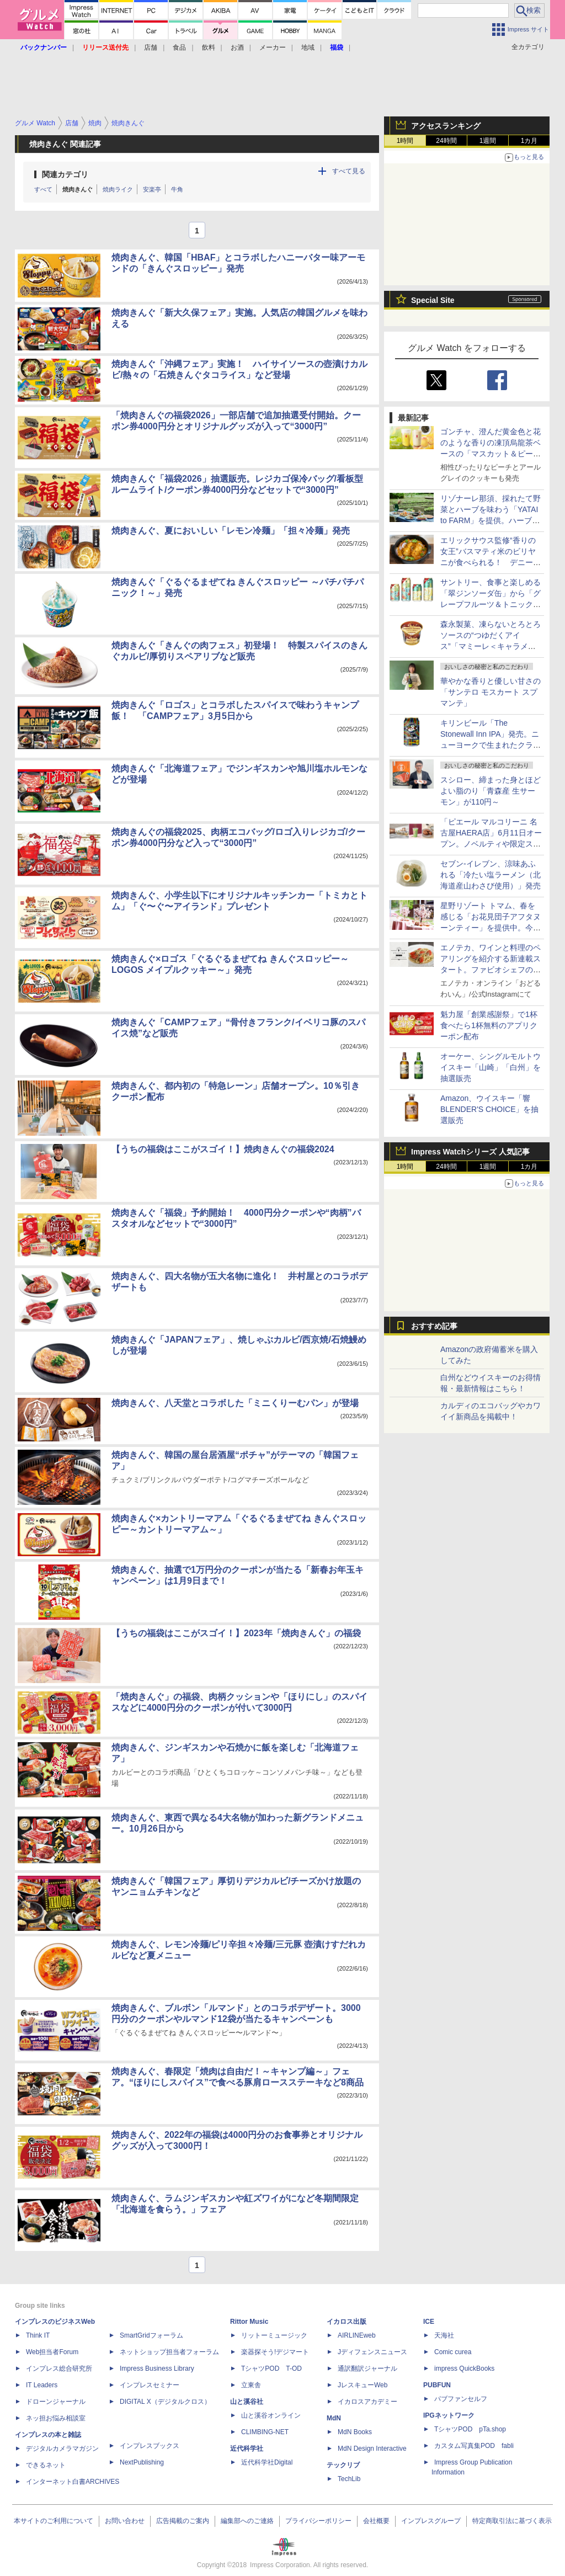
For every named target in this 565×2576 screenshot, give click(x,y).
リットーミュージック (274, 2335)
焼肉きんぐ (77, 189)
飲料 (208, 47)
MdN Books (355, 2432)
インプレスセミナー (149, 2385)
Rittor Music (249, 2321)
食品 (179, 47)
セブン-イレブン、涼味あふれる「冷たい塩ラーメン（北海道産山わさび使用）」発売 (490, 874)
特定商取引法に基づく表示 (512, 2521)
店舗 (150, 47)
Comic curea (452, 2352)
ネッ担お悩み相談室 (56, 2418)
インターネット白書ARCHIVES (72, 2481)
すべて (43, 189)
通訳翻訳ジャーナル (367, 2368)
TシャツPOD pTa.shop (470, 2429)
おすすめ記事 (434, 1326)
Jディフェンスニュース (372, 2352)
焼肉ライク (118, 189)
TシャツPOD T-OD (271, 2368)
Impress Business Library (157, 2368)
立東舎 (251, 2385)
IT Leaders (41, 2385)
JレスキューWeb (362, 2385)
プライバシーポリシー (318, 2521)
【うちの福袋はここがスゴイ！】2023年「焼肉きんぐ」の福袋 (236, 1633)
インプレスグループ (431, 2521)
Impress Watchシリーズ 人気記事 (470, 1151)
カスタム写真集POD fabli (474, 2446)
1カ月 (529, 141)
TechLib (349, 2479)
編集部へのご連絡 (247, 2521)
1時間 (405, 141)
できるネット (46, 2465)
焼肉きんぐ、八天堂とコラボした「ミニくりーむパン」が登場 (235, 1403)
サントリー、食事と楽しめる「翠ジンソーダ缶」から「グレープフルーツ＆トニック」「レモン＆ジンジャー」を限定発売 (490, 604)
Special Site (433, 300)
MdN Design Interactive (372, 2448)
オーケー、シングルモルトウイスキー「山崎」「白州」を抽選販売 (490, 1067)
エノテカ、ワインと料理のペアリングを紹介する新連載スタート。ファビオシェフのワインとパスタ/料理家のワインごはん (490, 969)
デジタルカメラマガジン (62, 2448)
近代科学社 (246, 2448)
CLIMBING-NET (265, 2432)
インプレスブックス (149, 2446)
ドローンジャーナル (56, 2401)
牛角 (177, 189)
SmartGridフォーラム (151, 2335)
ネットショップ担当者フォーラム (169, 2352)
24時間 (446, 141)
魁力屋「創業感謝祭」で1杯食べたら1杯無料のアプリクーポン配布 (488, 1025)
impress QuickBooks (464, 2368)
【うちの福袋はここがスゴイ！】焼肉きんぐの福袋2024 (222, 1149)
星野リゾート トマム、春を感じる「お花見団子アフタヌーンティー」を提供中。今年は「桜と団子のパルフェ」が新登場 (490, 927)
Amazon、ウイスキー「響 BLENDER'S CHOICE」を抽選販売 (489, 1109)
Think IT (38, 2335)
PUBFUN (437, 2385)
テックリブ (343, 2465)
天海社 (444, 2335)
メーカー (272, 47)
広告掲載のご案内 (182, 2521)
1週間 (488, 141)
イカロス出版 (346, 2321)
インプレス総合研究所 (59, 2368)
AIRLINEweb (357, 2335)
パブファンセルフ (460, 2399)
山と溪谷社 (246, 2401)
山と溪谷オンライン (271, 2415)
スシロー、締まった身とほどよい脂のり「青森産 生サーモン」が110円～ (490, 790)
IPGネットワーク (449, 2415)
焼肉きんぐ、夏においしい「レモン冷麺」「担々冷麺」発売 (230, 530)
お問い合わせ (125, 2521)
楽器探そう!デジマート (275, 2352)
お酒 (237, 47)
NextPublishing (142, 2462)
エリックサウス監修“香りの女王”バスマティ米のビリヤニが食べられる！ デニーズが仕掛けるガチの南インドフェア (490, 562)
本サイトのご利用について (53, 2521)
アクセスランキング (446, 125)
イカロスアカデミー (367, 2401)
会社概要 (376, 2521)
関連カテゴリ (65, 174)
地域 (308, 47)
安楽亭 (152, 189)
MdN (334, 2418)
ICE (428, 2321)
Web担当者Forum (52, 2352)
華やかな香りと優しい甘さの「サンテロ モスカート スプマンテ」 (490, 692)
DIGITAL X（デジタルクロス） (165, 2401)
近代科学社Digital (266, 2462)
